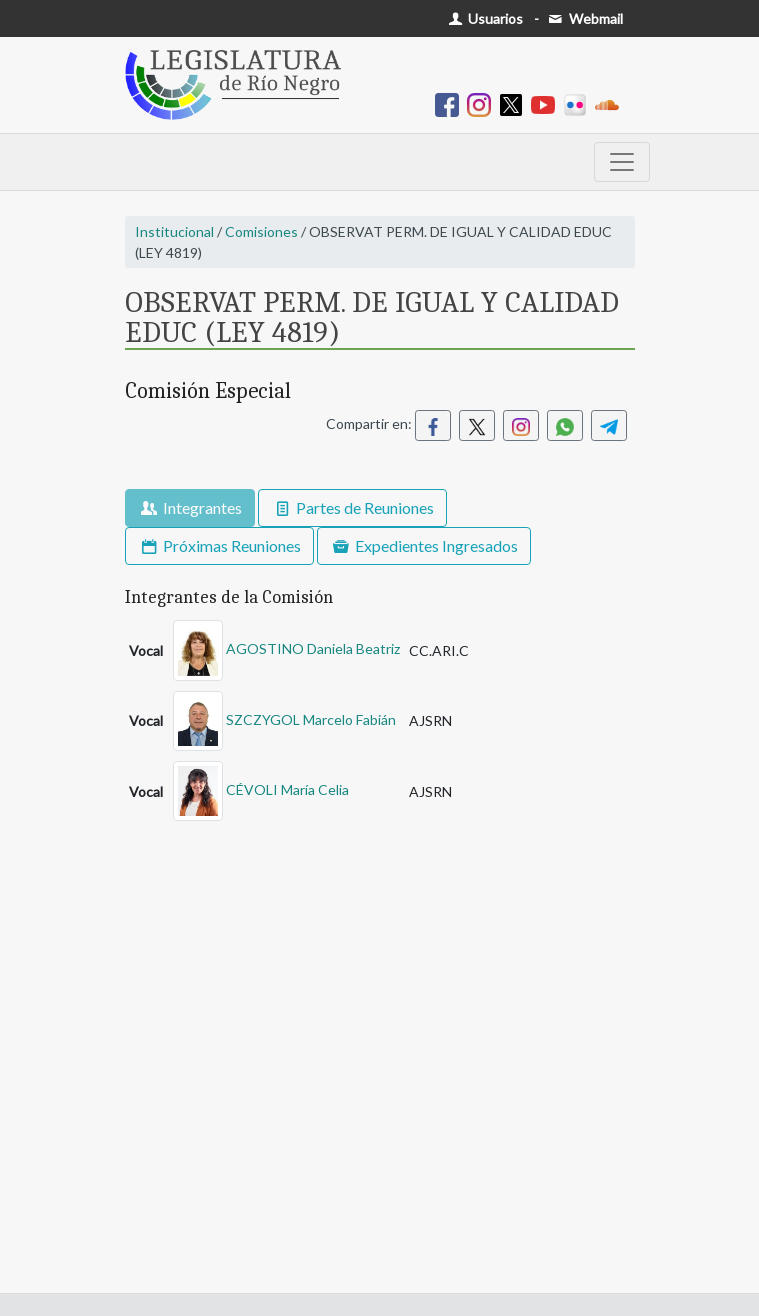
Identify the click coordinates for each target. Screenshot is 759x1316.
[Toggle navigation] (622, 162)
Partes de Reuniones (352, 507)
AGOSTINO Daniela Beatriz (313, 648)
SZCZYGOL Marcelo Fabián (311, 718)
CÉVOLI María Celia (287, 789)
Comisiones (261, 231)
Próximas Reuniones (219, 545)
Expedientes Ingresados (424, 545)
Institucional (174, 231)
